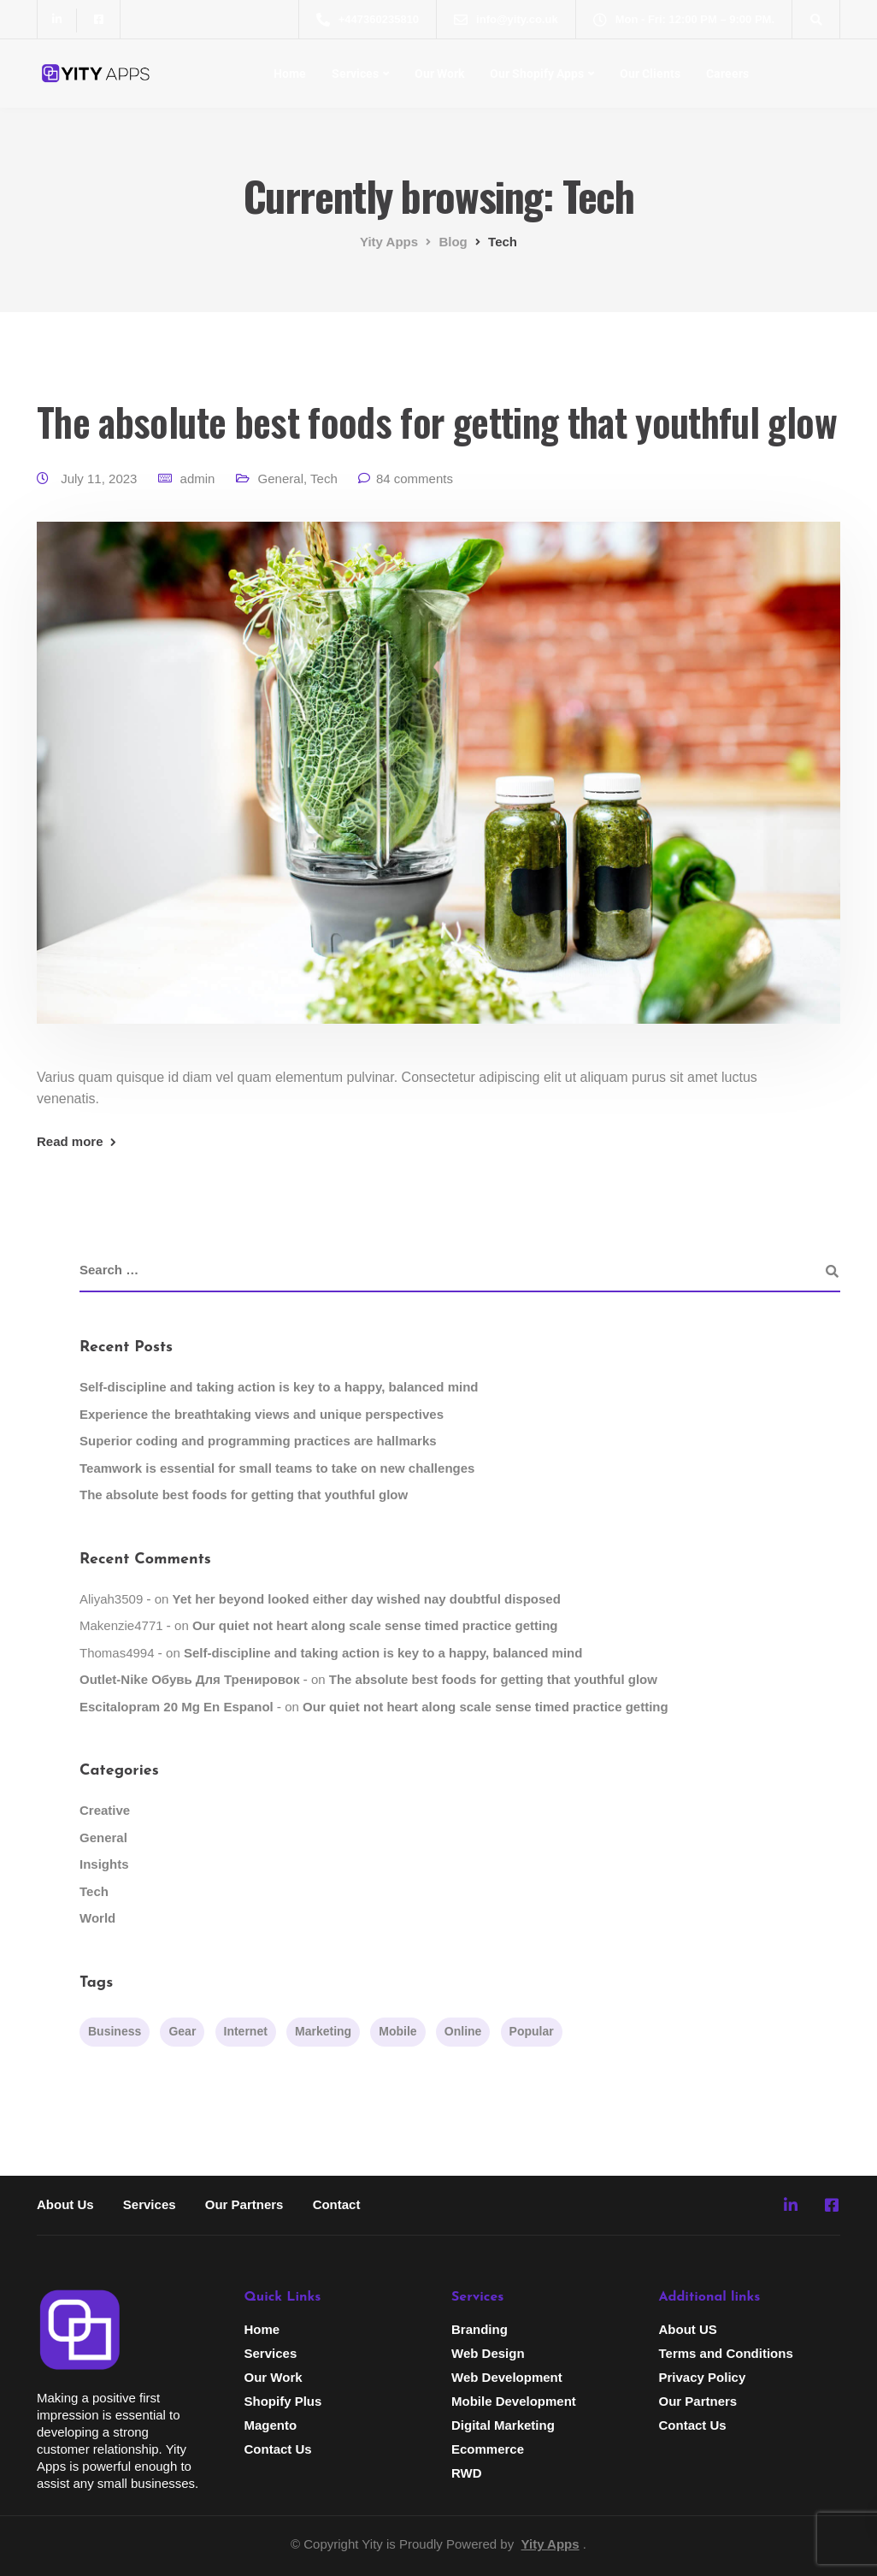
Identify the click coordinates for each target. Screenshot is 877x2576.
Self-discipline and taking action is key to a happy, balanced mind (279, 1387)
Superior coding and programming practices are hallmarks (258, 1440)
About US (688, 2329)
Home (290, 73)
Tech (324, 478)
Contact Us (278, 2449)
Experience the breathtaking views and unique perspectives (261, 1414)
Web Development (506, 2377)
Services (355, 73)
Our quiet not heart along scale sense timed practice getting (375, 1625)
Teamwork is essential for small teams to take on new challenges (276, 1468)
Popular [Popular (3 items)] (531, 2031)
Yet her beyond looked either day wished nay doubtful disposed (367, 1599)
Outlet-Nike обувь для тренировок (189, 1679)
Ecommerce (487, 2449)
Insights (104, 1864)
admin (197, 478)
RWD (466, 2473)
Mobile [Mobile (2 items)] (397, 2031)
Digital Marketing (503, 2425)
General (280, 478)
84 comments (414, 478)
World (97, 1918)
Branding (479, 2329)
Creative (104, 1810)
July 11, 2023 (100, 478)
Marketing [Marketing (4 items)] (323, 2031)
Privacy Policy (702, 2377)
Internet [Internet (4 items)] (246, 2031)
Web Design (488, 2353)
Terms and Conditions (726, 2353)
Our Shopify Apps (537, 73)
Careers (727, 73)
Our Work (439, 73)
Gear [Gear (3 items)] (182, 2031)
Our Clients (650, 73)
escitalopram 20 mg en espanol (176, 1706)
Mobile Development (513, 2401)
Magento (270, 2425)
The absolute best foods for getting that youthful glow (437, 421)
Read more (70, 1141)
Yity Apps (550, 2544)
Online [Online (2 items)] (463, 2031)
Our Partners (244, 2204)
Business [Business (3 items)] (114, 2031)
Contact (337, 2204)
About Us (65, 2204)
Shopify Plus (283, 2401)
